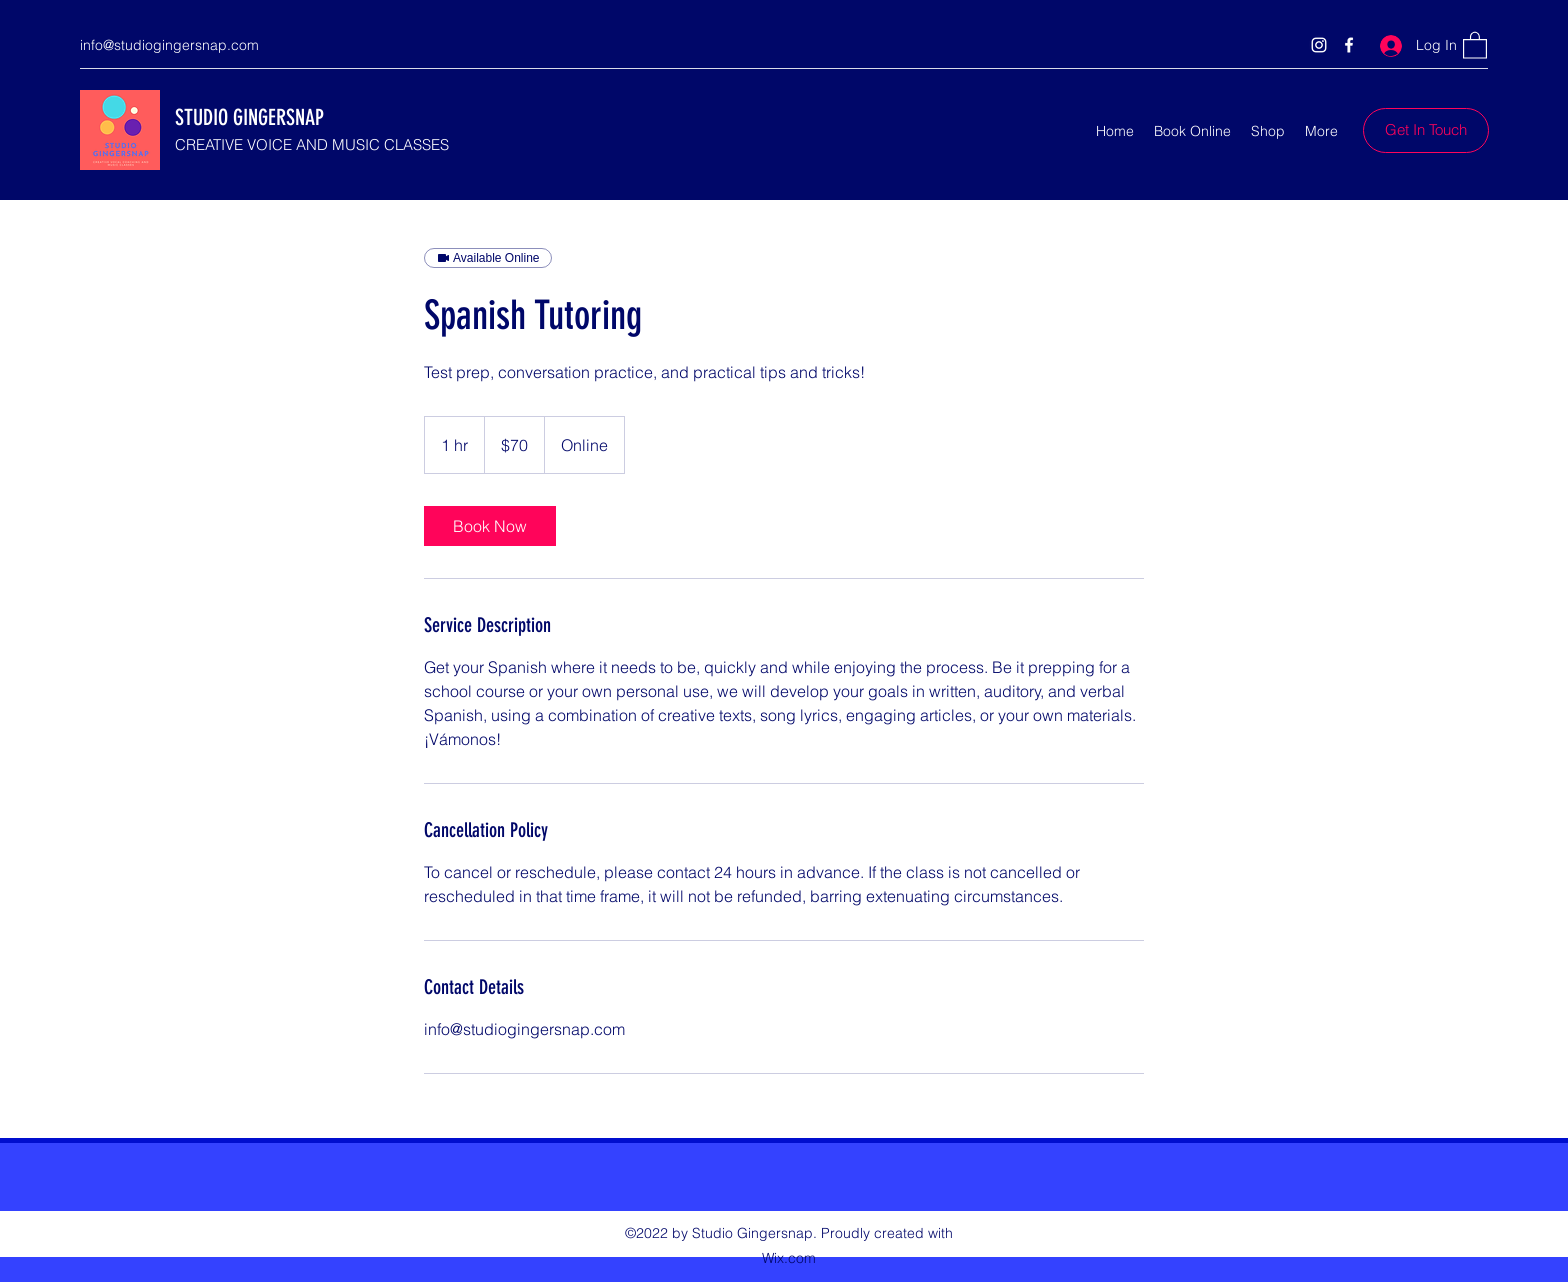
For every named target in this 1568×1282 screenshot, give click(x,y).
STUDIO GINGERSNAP (249, 117)
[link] (490, 526)
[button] (1475, 44)
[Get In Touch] (1426, 130)
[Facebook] (1349, 45)
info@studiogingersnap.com (169, 45)
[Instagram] (1319, 45)
